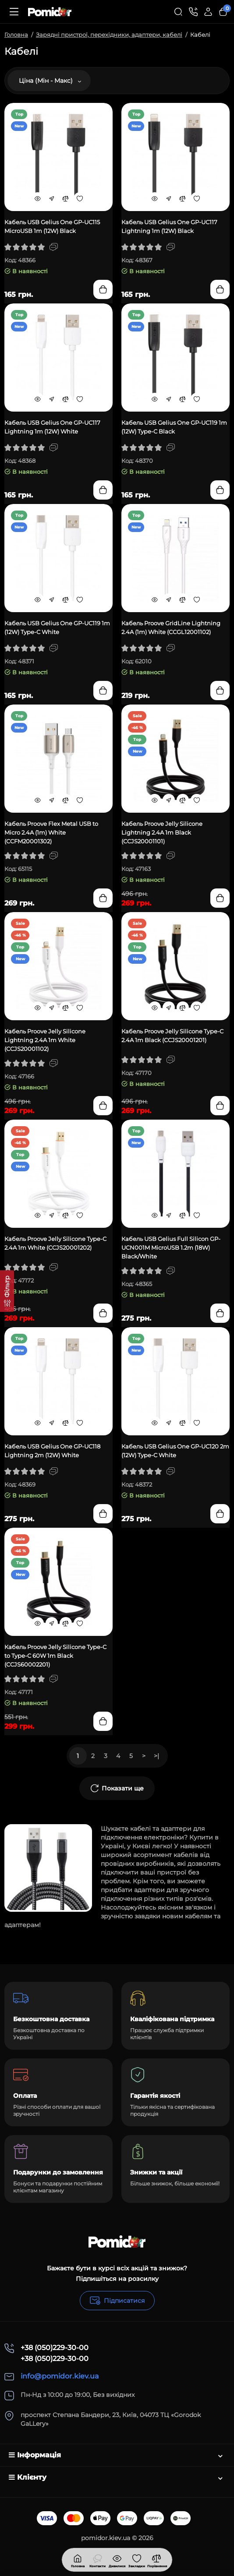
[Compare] (66, 198)
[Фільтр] (7, 1291)
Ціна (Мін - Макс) (50, 81)
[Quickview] (38, 198)
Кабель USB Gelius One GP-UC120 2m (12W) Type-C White (175, 1451)
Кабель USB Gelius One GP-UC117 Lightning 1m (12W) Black (169, 226)
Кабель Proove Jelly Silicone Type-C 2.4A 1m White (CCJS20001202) (55, 1243)
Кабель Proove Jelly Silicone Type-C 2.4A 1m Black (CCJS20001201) (172, 1035)
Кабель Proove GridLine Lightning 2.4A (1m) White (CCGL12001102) (170, 627)
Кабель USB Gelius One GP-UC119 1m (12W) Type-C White (57, 627)
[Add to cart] (103, 289)
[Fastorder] (52, 198)
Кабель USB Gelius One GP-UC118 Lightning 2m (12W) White (52, 1451)
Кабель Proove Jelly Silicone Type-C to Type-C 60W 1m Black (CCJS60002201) (55, 1655)
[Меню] (14, 11)
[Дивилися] (97, 2560)
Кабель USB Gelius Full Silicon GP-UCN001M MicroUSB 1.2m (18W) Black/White (170, 1247)
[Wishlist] (80, 198)
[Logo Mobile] (49, 12)
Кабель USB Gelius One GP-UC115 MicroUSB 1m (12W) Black (52, 226)
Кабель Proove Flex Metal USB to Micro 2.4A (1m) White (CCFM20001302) (51, 832)
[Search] (178, 11)
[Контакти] (193, 11)
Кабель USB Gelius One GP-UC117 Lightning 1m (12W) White (52, 427)
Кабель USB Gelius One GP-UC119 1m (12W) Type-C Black (174, 427)
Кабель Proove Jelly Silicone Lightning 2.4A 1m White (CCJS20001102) (44, 1040)
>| (156, 1756)
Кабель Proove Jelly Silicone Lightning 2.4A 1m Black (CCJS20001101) (161, 832)
